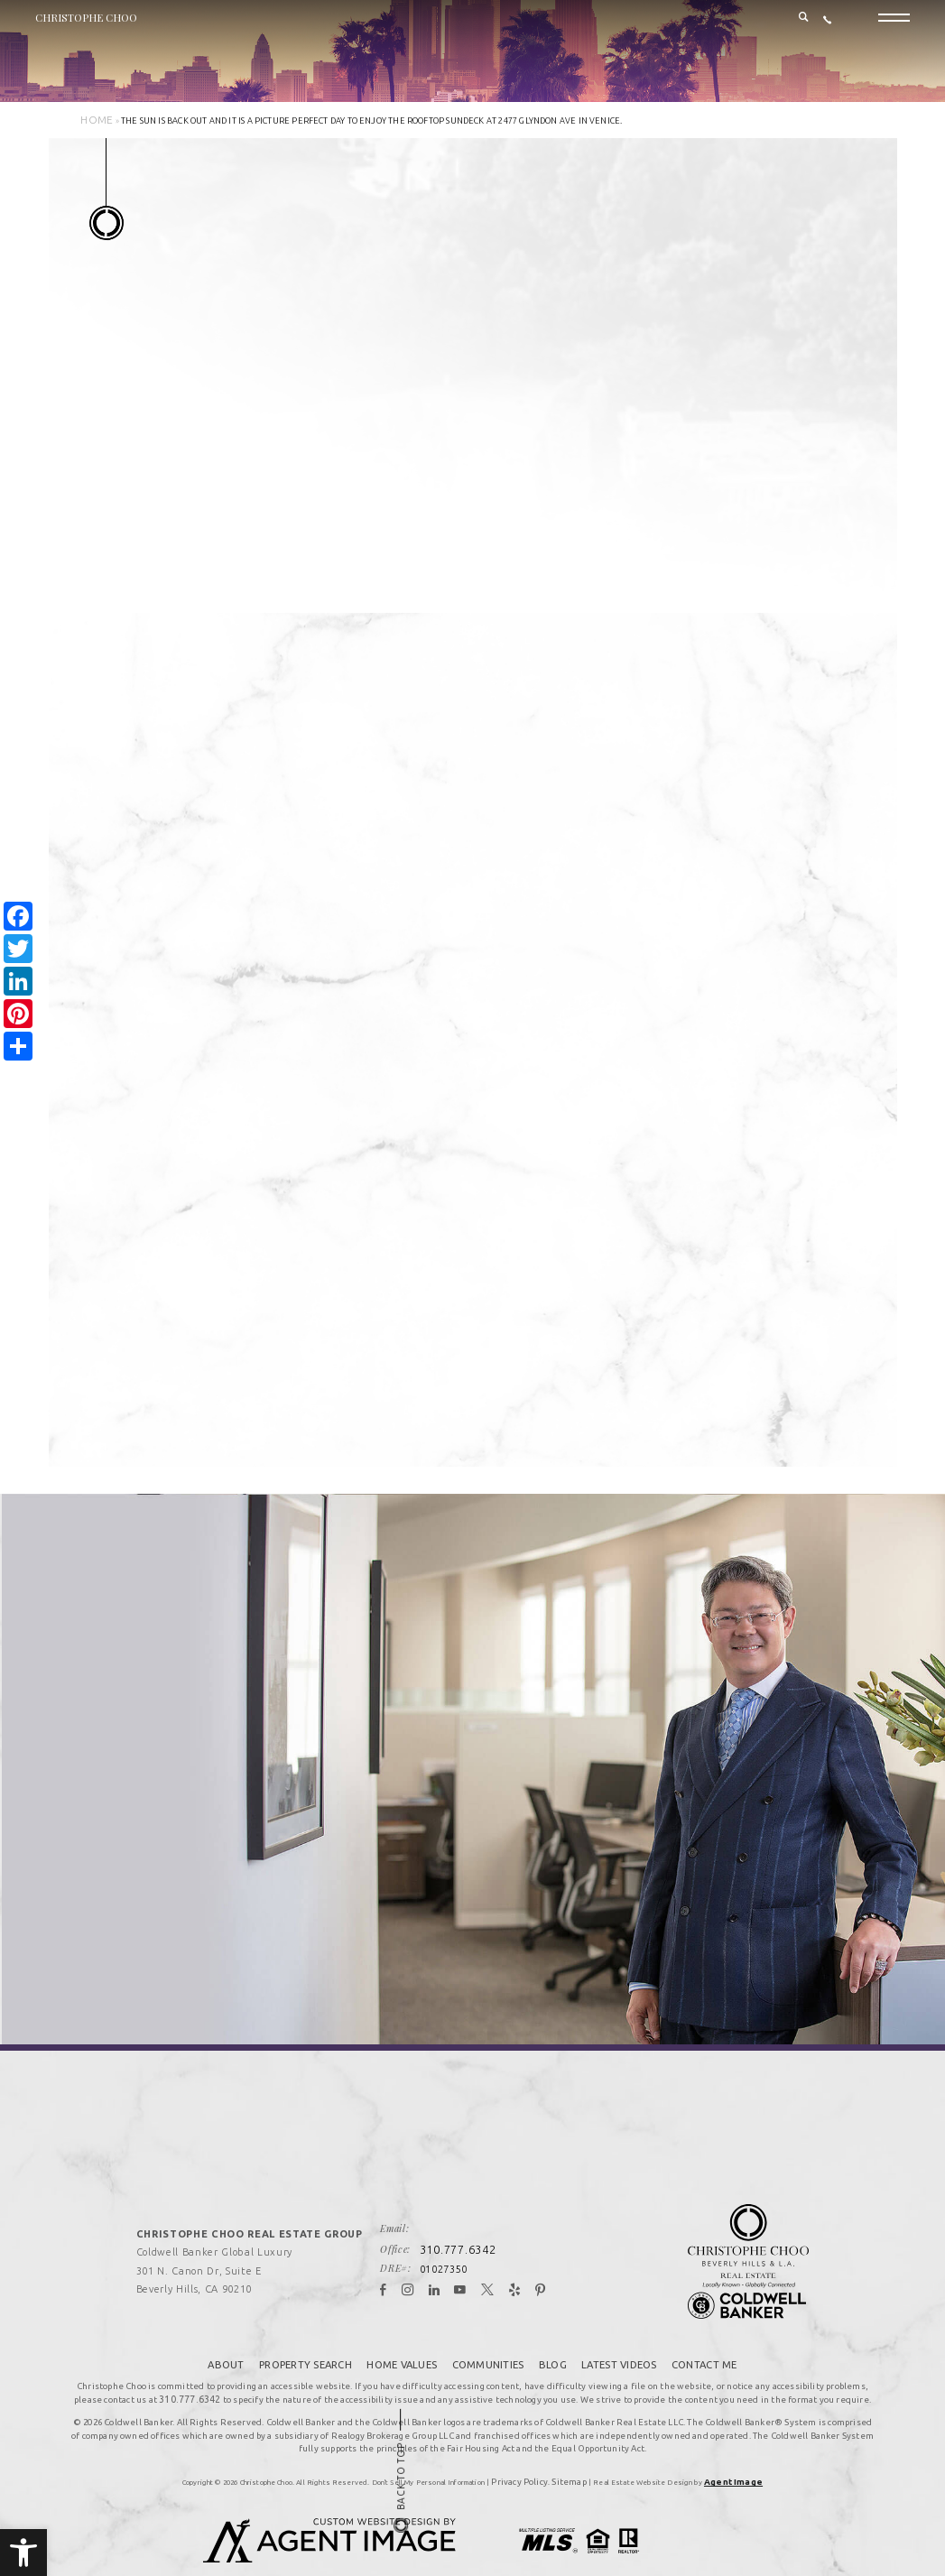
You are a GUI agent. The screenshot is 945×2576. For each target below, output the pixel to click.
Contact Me (700, 2335)
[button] (23, 2552)
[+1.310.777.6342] (827, 28)
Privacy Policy (527, 2449)
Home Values (404, 2335)
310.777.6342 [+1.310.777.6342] (472, 2224)
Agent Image (723, 2449)
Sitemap (566, 2449)
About (230, 2335)
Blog (552, 2335)
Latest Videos (617, 2335)
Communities (488, 2335)
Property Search (309, 2335)
